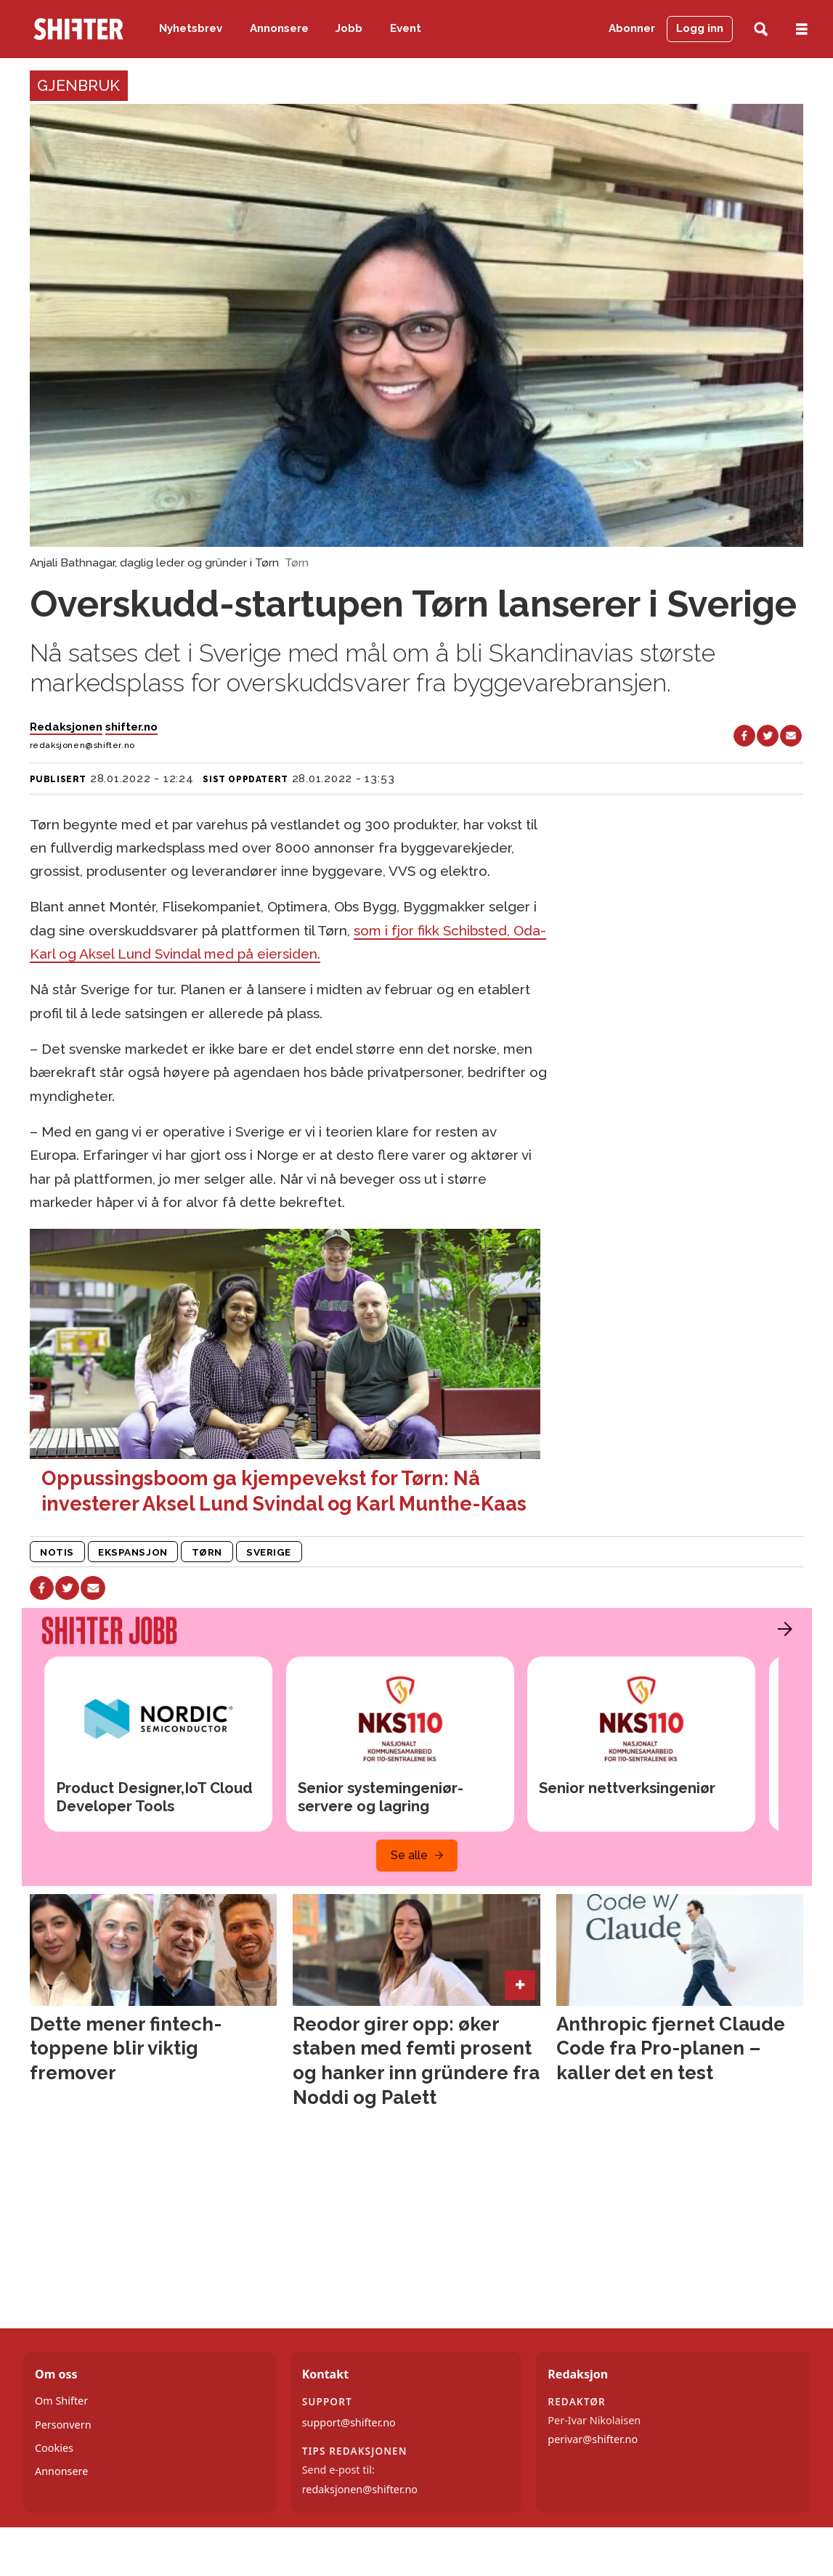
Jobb (349, 28)
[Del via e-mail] (791, 736)
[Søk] (760, 29)
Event (405, 28)
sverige (268, 1552)
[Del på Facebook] (744, 736)
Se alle (409, 1855)
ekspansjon (132, 1552)
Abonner (632, 28)
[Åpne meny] (802, 29)
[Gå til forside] (78, 29)
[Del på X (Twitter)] (768, 736)
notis (57, 1552)
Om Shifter (61, 2401)
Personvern (63, 2424)
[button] (781, 1629)
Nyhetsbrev (190, 28)
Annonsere (279, 28)
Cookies (54, 2448)
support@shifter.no (349, 2422)
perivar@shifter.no (593, 2439)
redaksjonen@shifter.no (360, 2489)
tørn (207, 1552)
